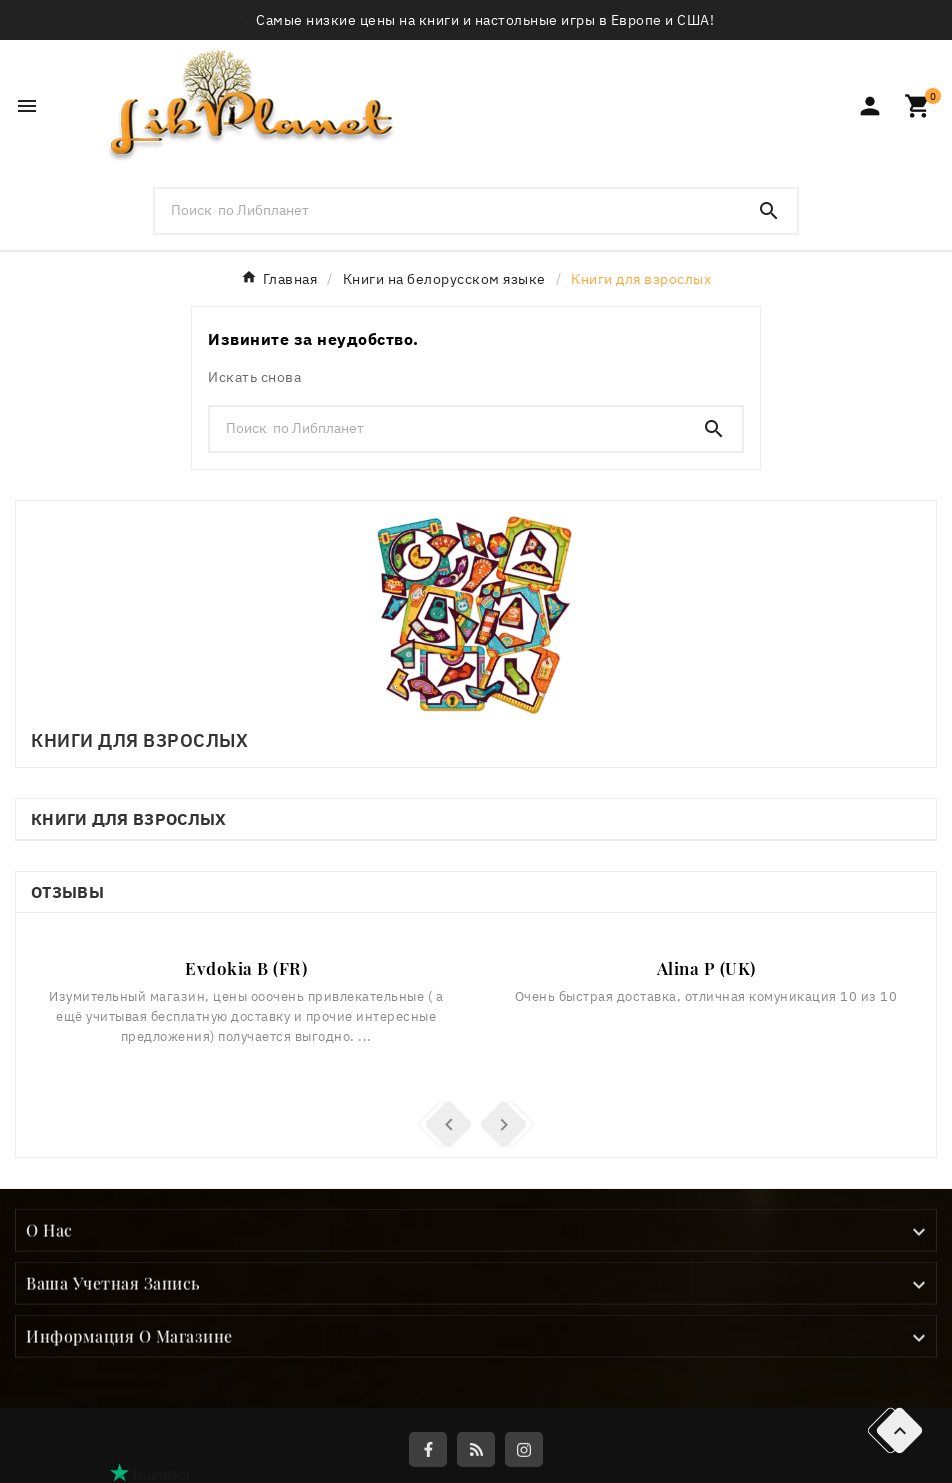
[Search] (769, 211)
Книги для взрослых (128, 819)
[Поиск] (447, 210)
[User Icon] (870, 106)
